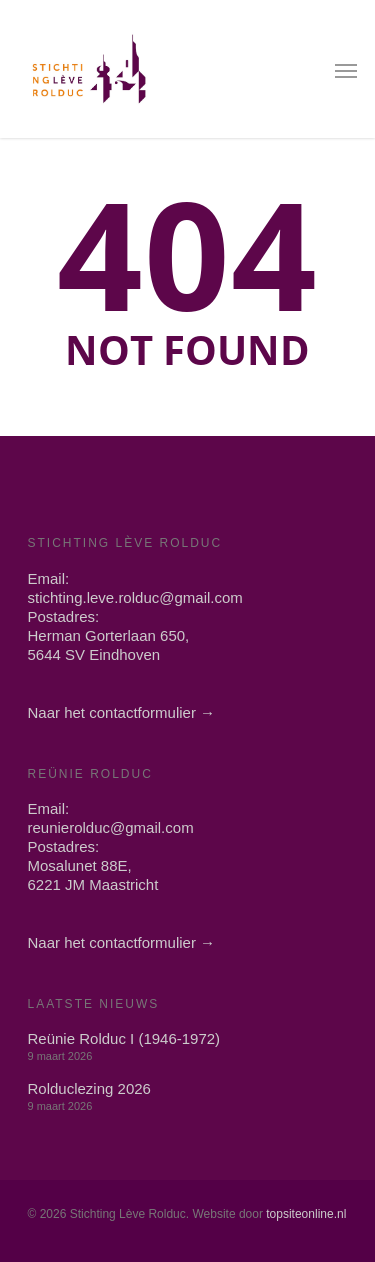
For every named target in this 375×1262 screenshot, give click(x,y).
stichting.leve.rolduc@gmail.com (135, 597)
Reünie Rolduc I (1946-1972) (124, 1038)
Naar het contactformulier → (122, 712)
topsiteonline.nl (306, 1214)
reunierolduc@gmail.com (111, 827)
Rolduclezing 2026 (89, 1088)
